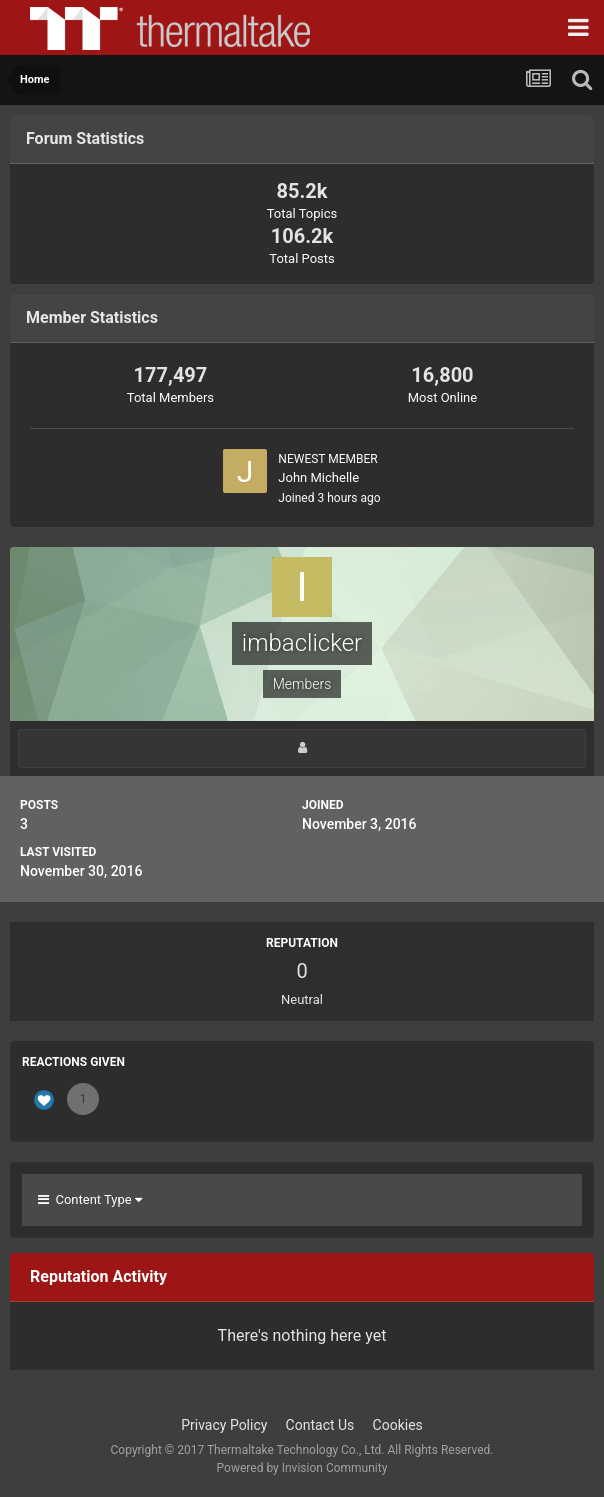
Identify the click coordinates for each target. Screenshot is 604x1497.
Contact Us (320, 1425)
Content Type (90, 1199)
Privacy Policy (224, 1425)
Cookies (398, 1425)
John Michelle (318, 477)
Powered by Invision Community (302, 1468)
